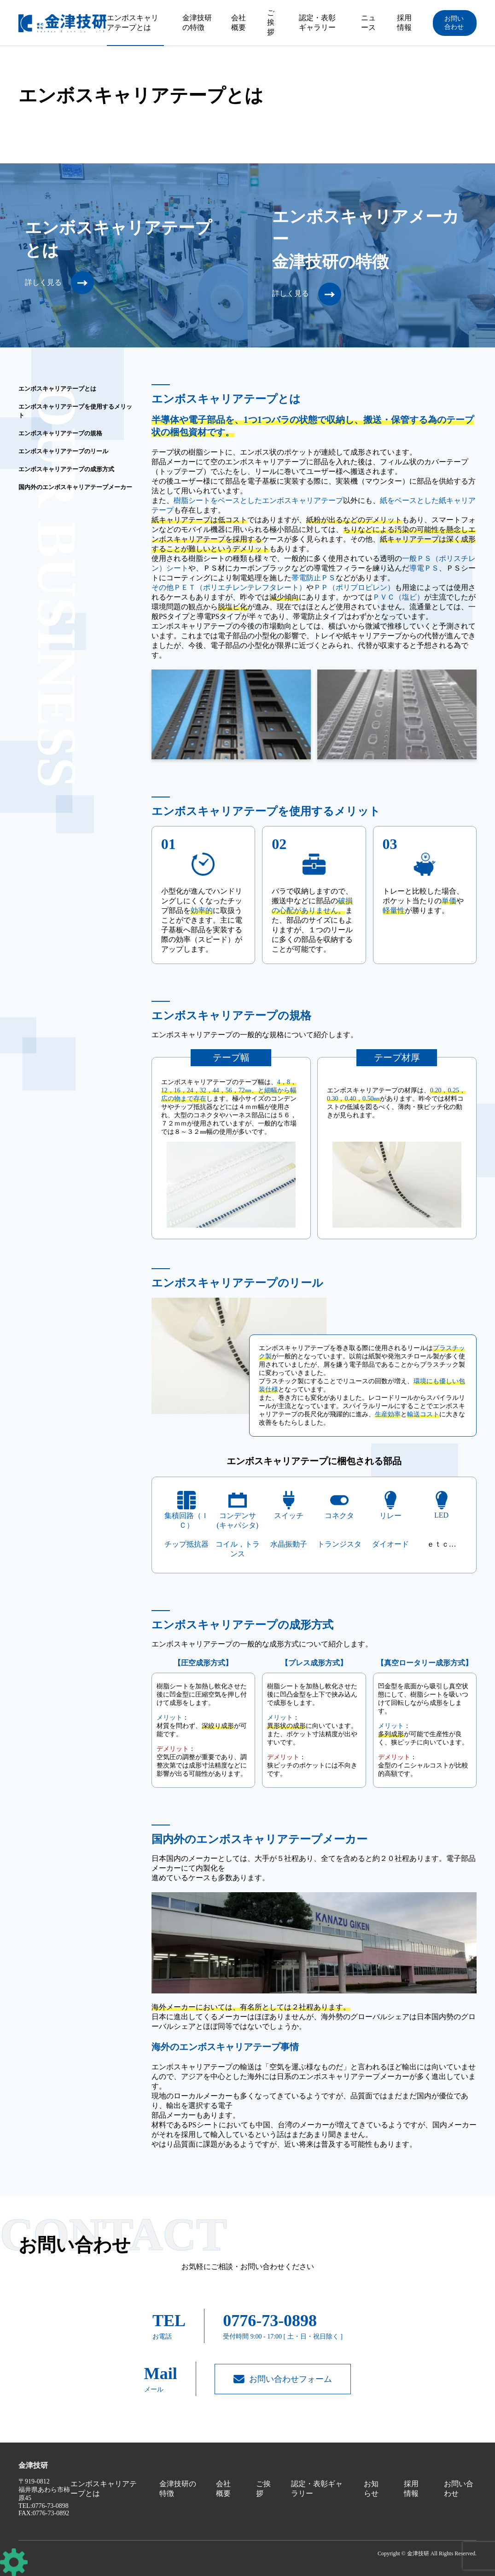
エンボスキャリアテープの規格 (60, 433)
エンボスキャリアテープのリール (63, 451)
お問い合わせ (454, 22)
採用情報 (404, 22)
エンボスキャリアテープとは (132, 22)
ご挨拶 (270, 22)
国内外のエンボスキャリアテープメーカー (75, 487)
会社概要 (238, 22)
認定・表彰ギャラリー (317, 22)
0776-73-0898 (270, 2320)
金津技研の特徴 (197, 22)
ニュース (368, 22)
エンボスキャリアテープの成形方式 (66, 469)
